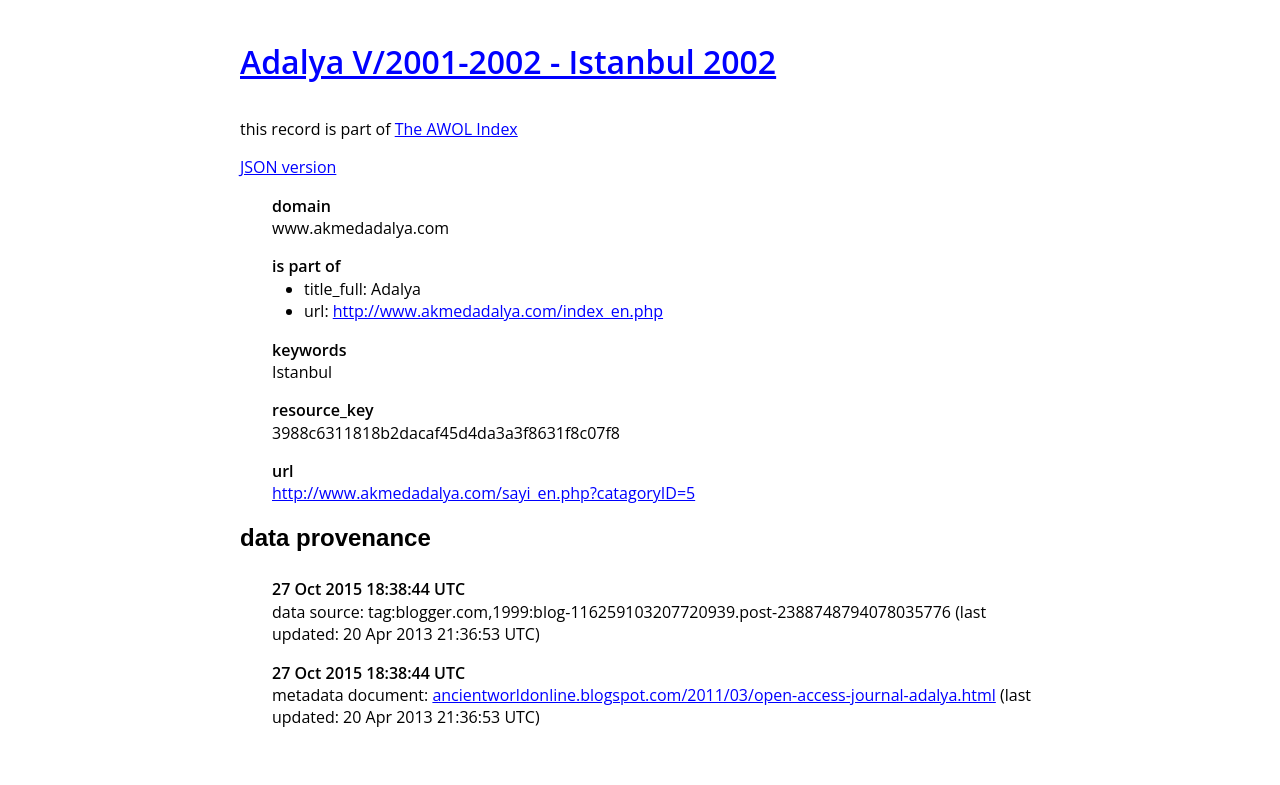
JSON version (288, 167)
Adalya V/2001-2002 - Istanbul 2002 (508, 61)
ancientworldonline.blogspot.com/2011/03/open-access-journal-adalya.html (713, 695)
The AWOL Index (456, 129)
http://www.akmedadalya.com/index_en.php (498, 311)
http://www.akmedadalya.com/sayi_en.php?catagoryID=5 (483, 493)
